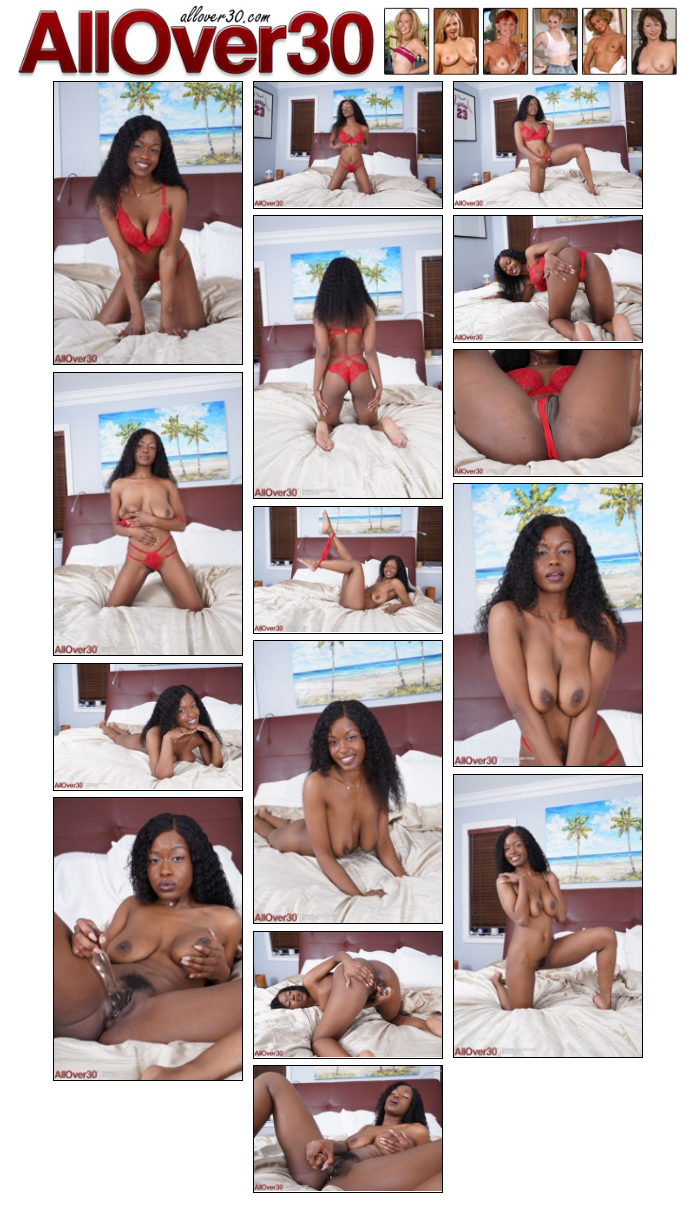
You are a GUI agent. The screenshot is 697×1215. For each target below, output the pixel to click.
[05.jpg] (548, 279)
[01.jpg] (148, 223)
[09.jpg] (348, 570)
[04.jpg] (348, 357)
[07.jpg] (148, 514)
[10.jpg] (348, 782)
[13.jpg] (148, 939)
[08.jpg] (548, 625)
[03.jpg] (548, 145)
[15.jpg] (348, 1129)
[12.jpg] (548, 916)
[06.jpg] (548, 413)
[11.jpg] (148, 727)
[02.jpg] (348, 145)
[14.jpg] (348, 995)
